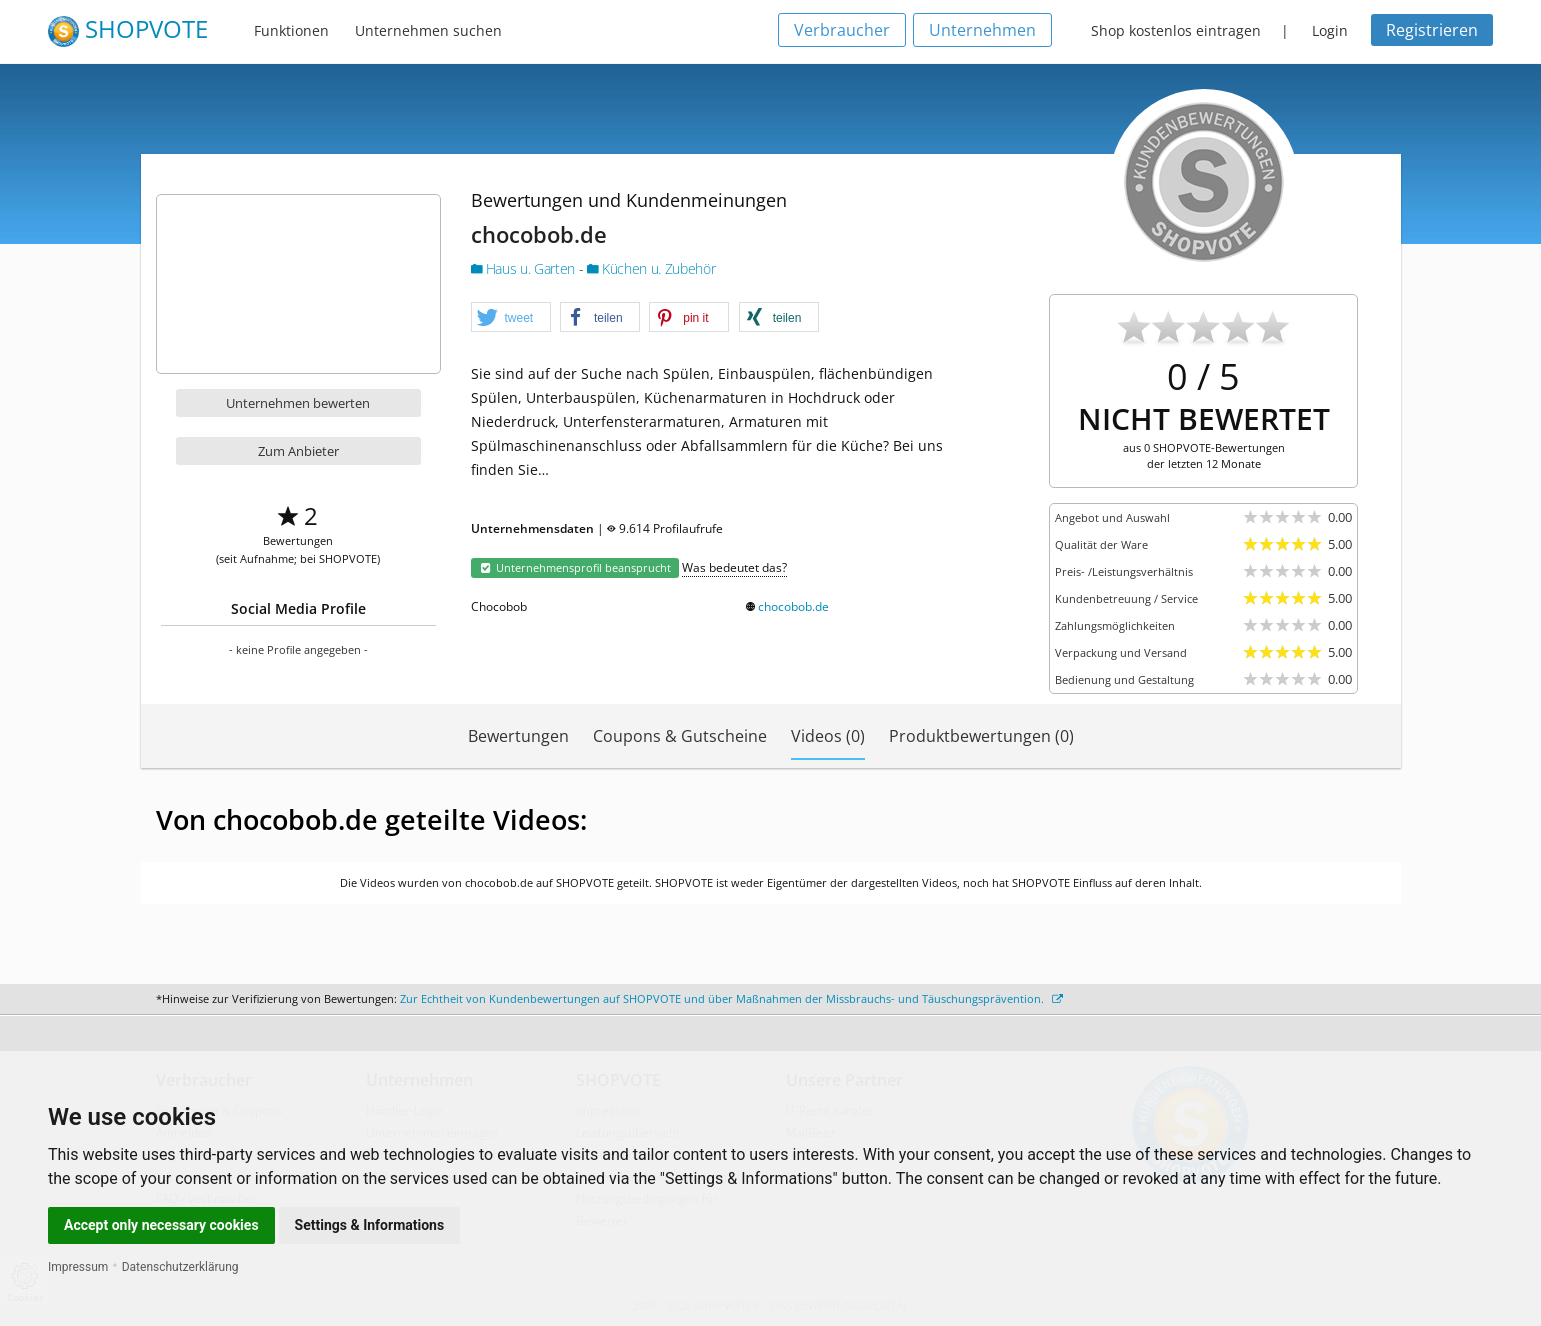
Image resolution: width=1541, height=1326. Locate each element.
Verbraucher (842, 30)
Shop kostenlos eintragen (1176, 30)
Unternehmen (982, 30)
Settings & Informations (370, 1225)
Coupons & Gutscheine (680, 736)
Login (1330, 30)
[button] (511, 318)
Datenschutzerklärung (180, 1267)
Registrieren (1432, 30)
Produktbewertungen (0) (981, 736)
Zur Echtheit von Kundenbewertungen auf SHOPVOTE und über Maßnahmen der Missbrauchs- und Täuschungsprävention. (731, 998)
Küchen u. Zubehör (651, 268)
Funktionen (291, 30)
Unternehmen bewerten (298, 403)
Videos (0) (828, 736)
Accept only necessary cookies (161, 1225)
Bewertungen (518, 736)
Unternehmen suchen (428, 30)
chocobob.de (793, 606)
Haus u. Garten (525, 268)
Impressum (78, 1267)
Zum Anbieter (298, 451)
